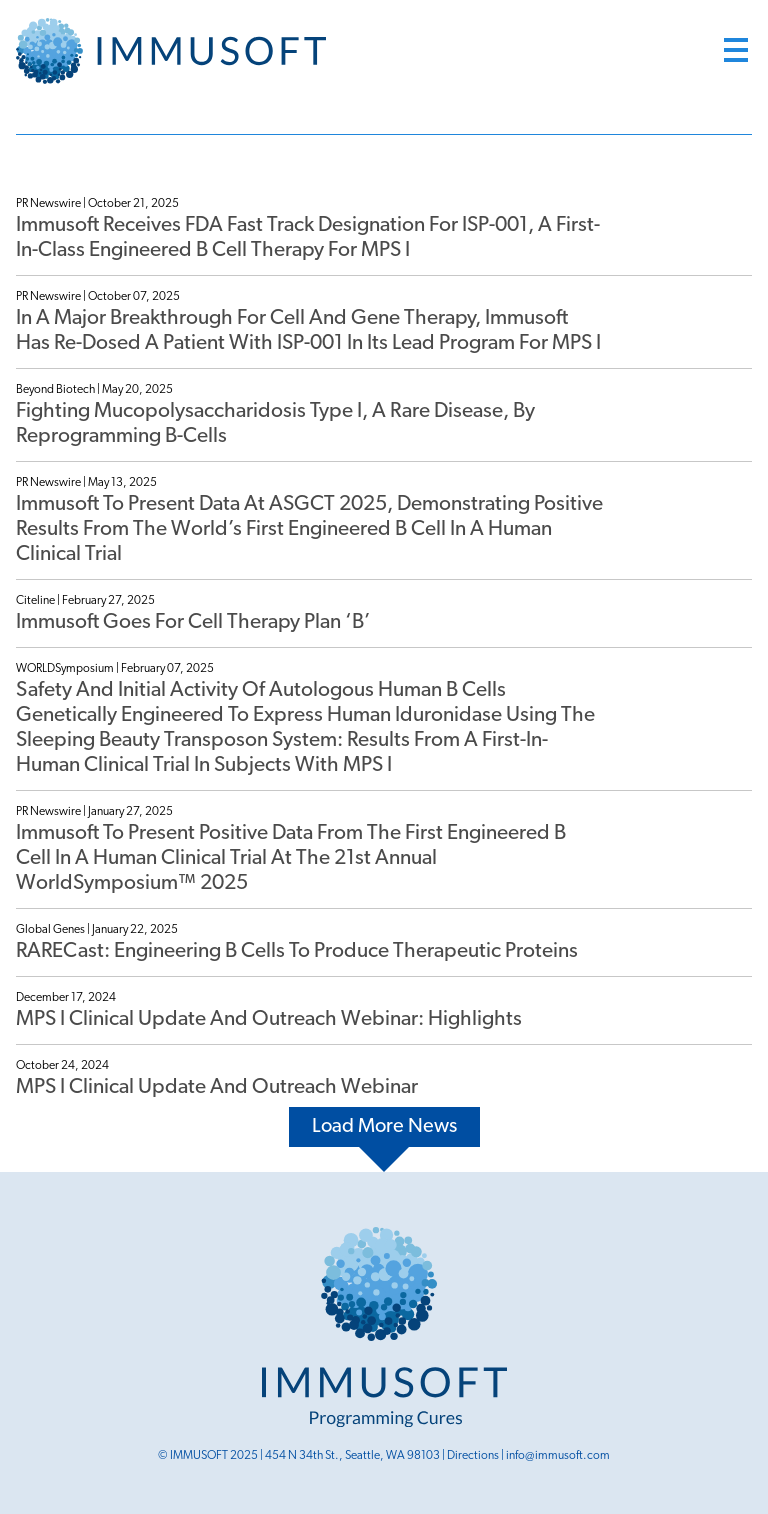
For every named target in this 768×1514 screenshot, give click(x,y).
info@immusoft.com (558, 1456)
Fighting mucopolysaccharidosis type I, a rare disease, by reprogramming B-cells (275, 424)
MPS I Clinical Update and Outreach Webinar (217, 1087)
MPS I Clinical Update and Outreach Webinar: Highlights (269, 1019)
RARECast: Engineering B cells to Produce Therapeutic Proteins (297, 951)
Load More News (384, 1127)
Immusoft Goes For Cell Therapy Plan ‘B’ (193, 622)
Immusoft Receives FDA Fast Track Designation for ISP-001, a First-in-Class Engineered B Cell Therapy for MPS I (308, 238)
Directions (473, 1456)
